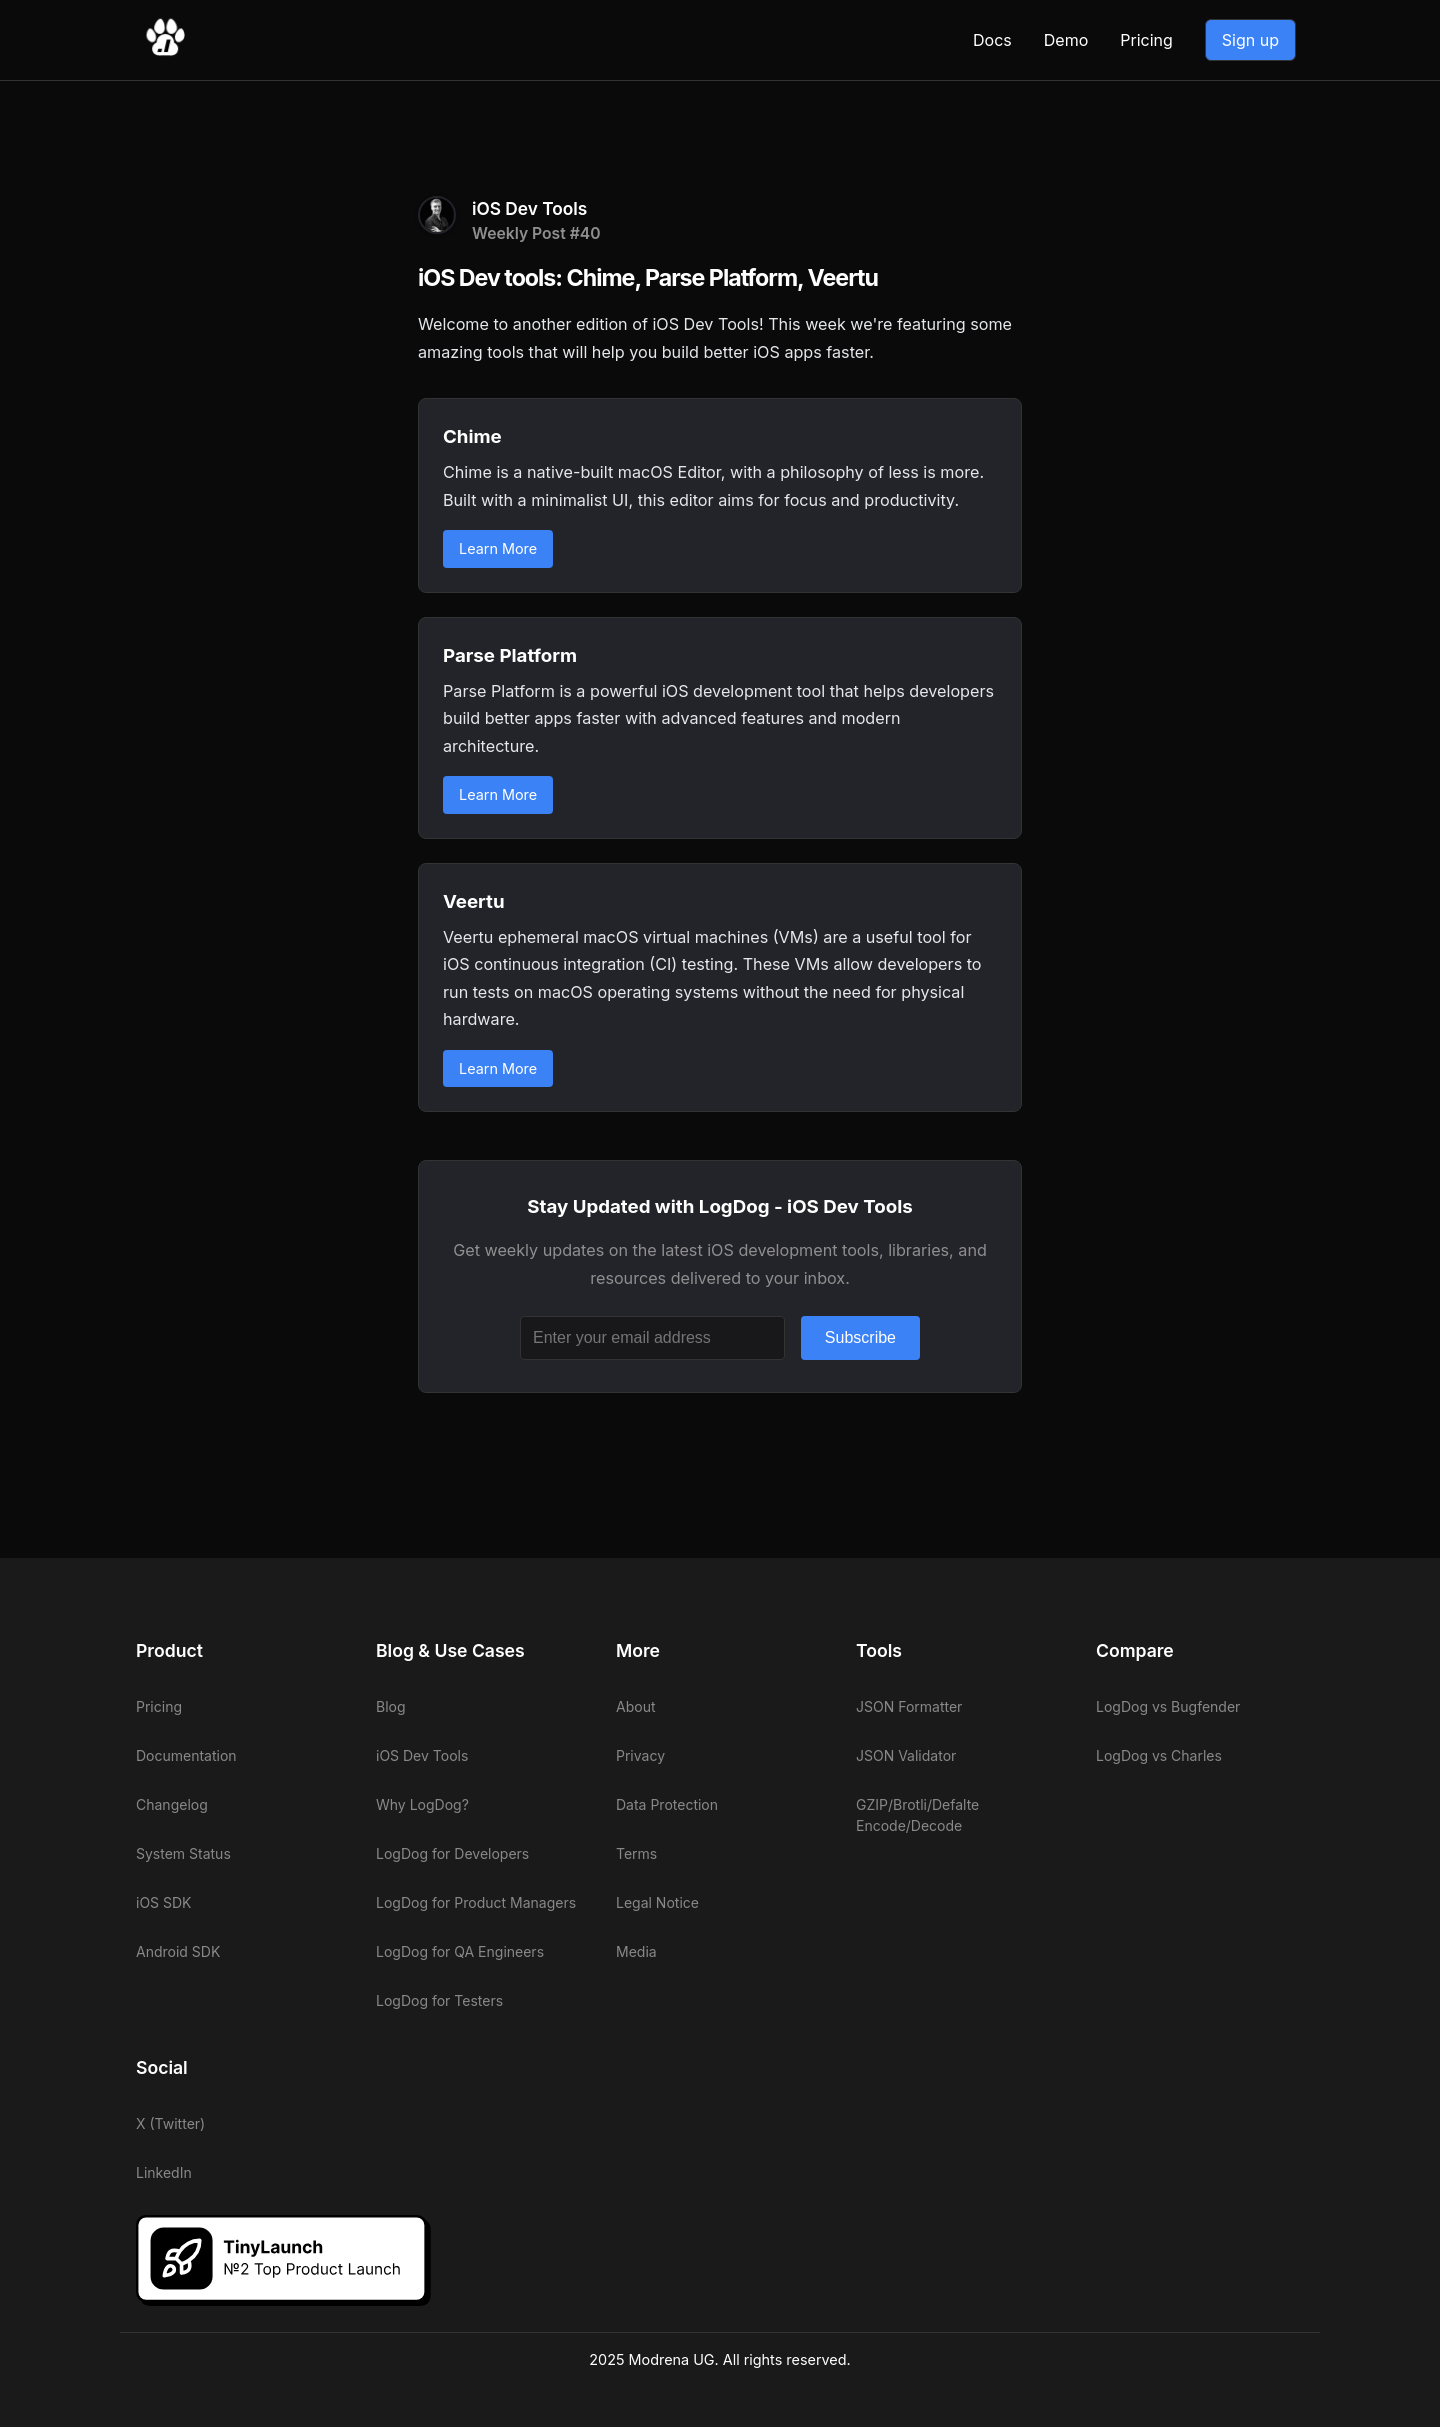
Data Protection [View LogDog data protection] (667, 1804)
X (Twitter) (170, 2123)
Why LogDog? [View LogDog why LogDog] (422, 1804)
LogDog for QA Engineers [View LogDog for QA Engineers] (460, 1951)
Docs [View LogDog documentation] (992, 40)
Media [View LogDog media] (636, 1951)
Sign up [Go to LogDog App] (1250, 40)
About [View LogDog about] (635, 1706)
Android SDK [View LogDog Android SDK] (178, 1951)
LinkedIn (164, 2172)
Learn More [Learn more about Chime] (498, 548)
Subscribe (860, 1337)
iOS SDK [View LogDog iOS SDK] (164, 1902)
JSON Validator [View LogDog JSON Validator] (906, 1755)
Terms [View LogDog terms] (636, 1853)
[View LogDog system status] (240, 1853)
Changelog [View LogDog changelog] (172, 1804)
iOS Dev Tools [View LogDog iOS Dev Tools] (422, 1755)
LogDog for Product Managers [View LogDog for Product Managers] (476, 1902)
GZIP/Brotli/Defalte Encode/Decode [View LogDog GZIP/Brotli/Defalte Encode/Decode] (917, 1815)
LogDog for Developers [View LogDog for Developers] (452, 1853)
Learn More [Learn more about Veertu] (498, 1068)
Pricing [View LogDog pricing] (1146, 40)
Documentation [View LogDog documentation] (186, 1755)
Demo (1066, 40)
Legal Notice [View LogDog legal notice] (657, 1902)
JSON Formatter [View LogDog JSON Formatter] (909, 1706)
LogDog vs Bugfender (1168, 1706)
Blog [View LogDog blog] (391, 1706)
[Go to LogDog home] (165, 52)
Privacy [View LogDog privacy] (640, 1755)
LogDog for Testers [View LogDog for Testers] (439, 2000)
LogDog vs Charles (1159, 1755)
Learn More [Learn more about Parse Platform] (498, 794)
